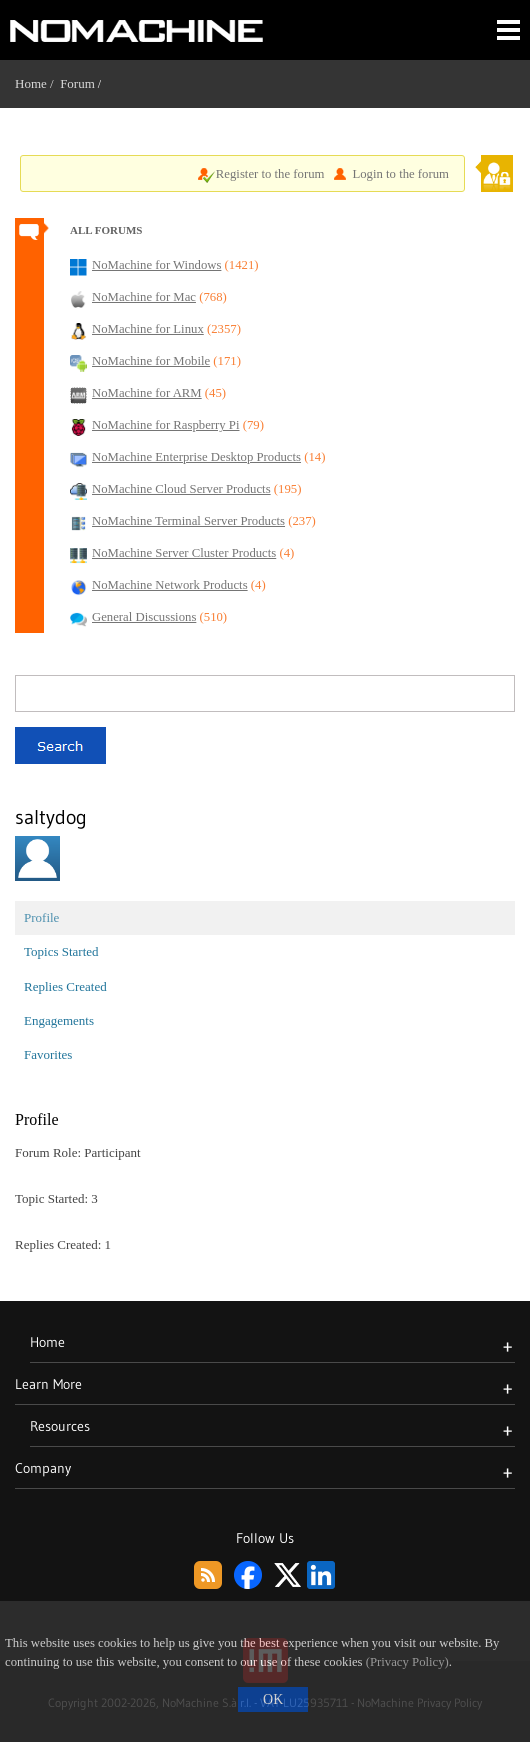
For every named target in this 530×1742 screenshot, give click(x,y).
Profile (41, 917)
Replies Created (65, 986)
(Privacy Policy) (407, 1662)
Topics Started (61, 951)
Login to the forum (400, 174)
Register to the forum (270, 174)
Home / (37, 83)
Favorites (48, 1054)
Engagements (59, 1020)
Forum (77, 83)
